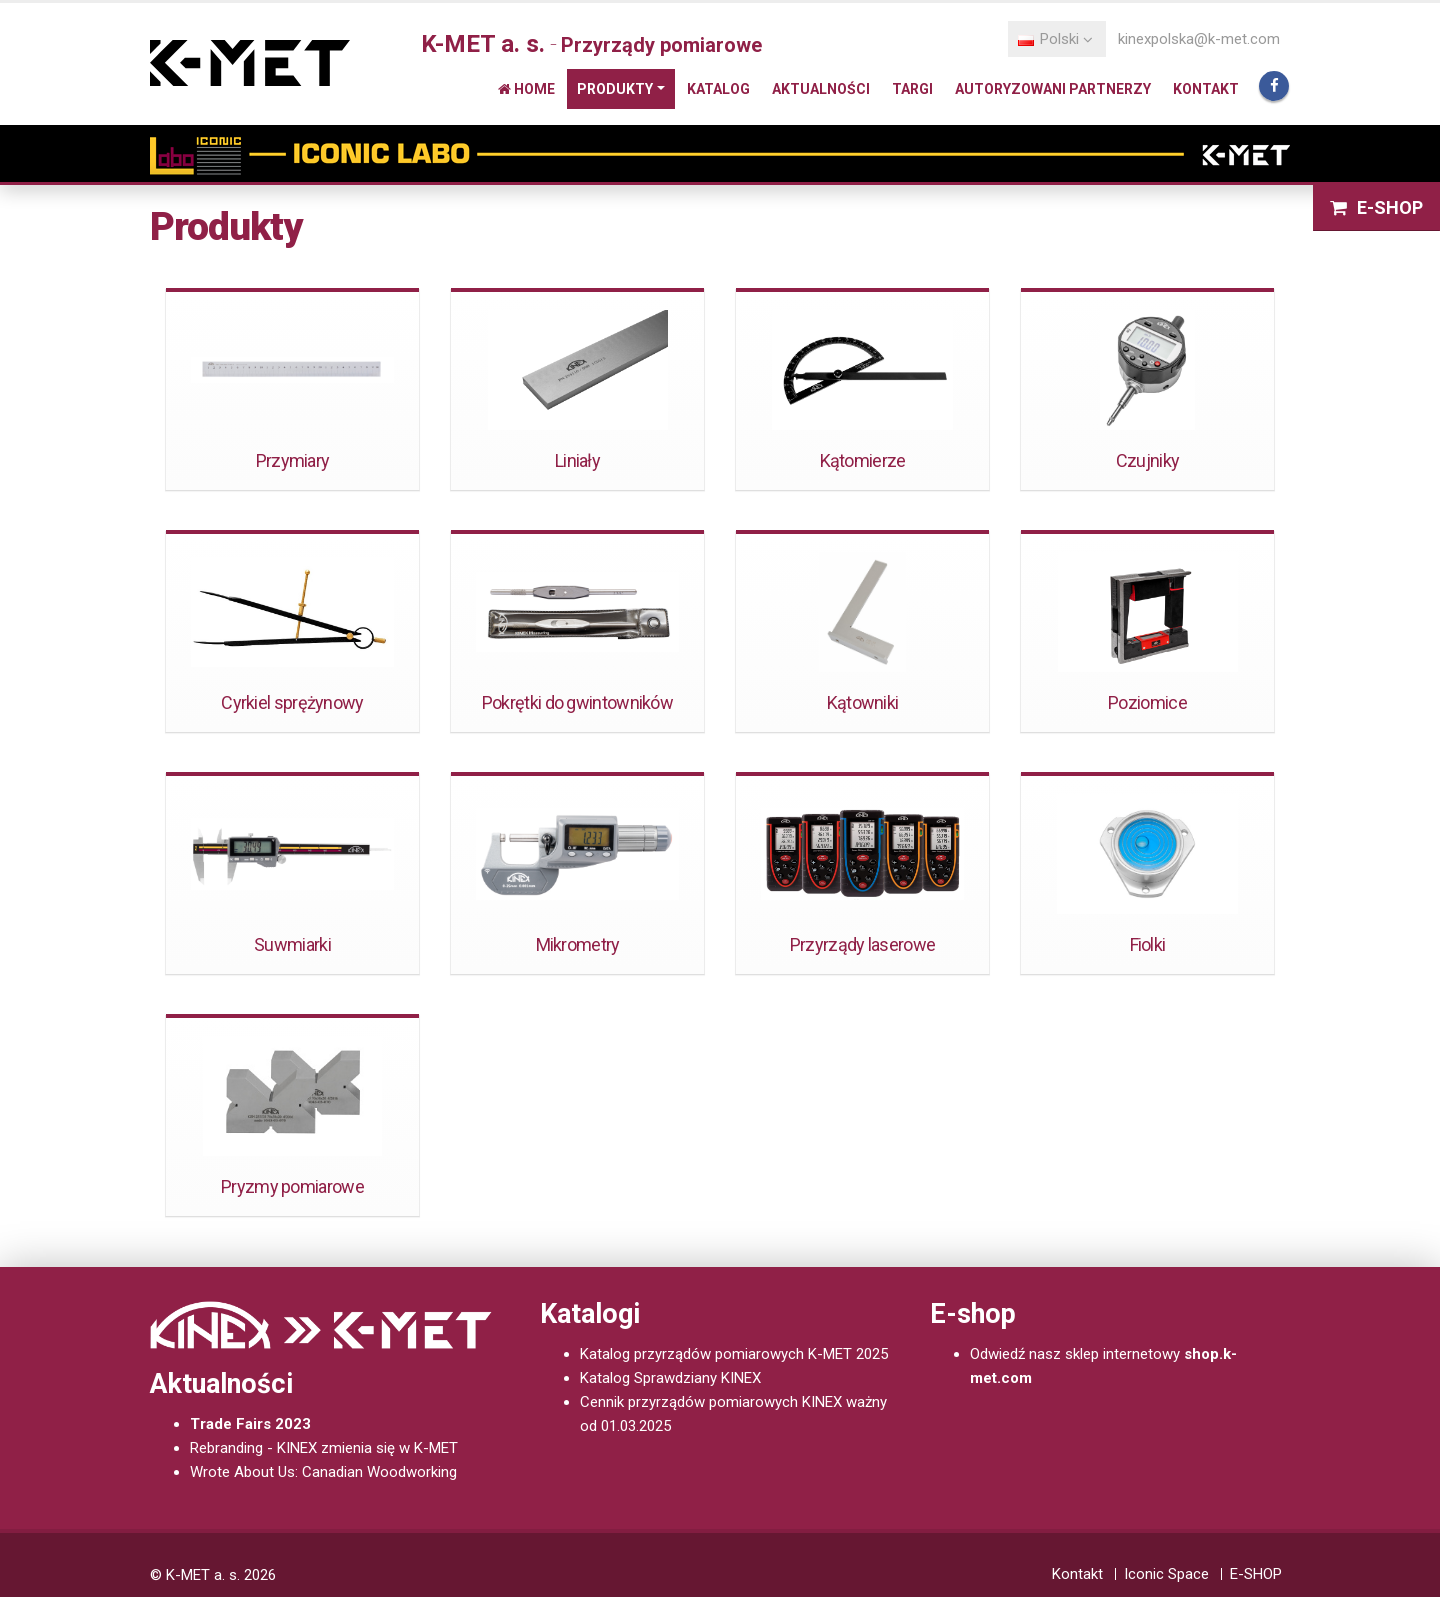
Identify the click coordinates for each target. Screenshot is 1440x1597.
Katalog (718, 89)
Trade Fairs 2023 (250, 1424)
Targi (912, 89)
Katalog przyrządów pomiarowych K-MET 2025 (734, 1354)
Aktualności (821, 89)
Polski (1055, 39)
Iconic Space (1166, 1574)
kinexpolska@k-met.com (1199, 39)
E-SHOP (1376, 207)
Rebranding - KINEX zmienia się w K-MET (324, 1448)
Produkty (615, 89)
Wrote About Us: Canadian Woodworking (323, 1472)
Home (526, 89)
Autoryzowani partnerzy (1053, 89)
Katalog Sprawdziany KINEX (670, 1378)
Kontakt (1206, 89)
